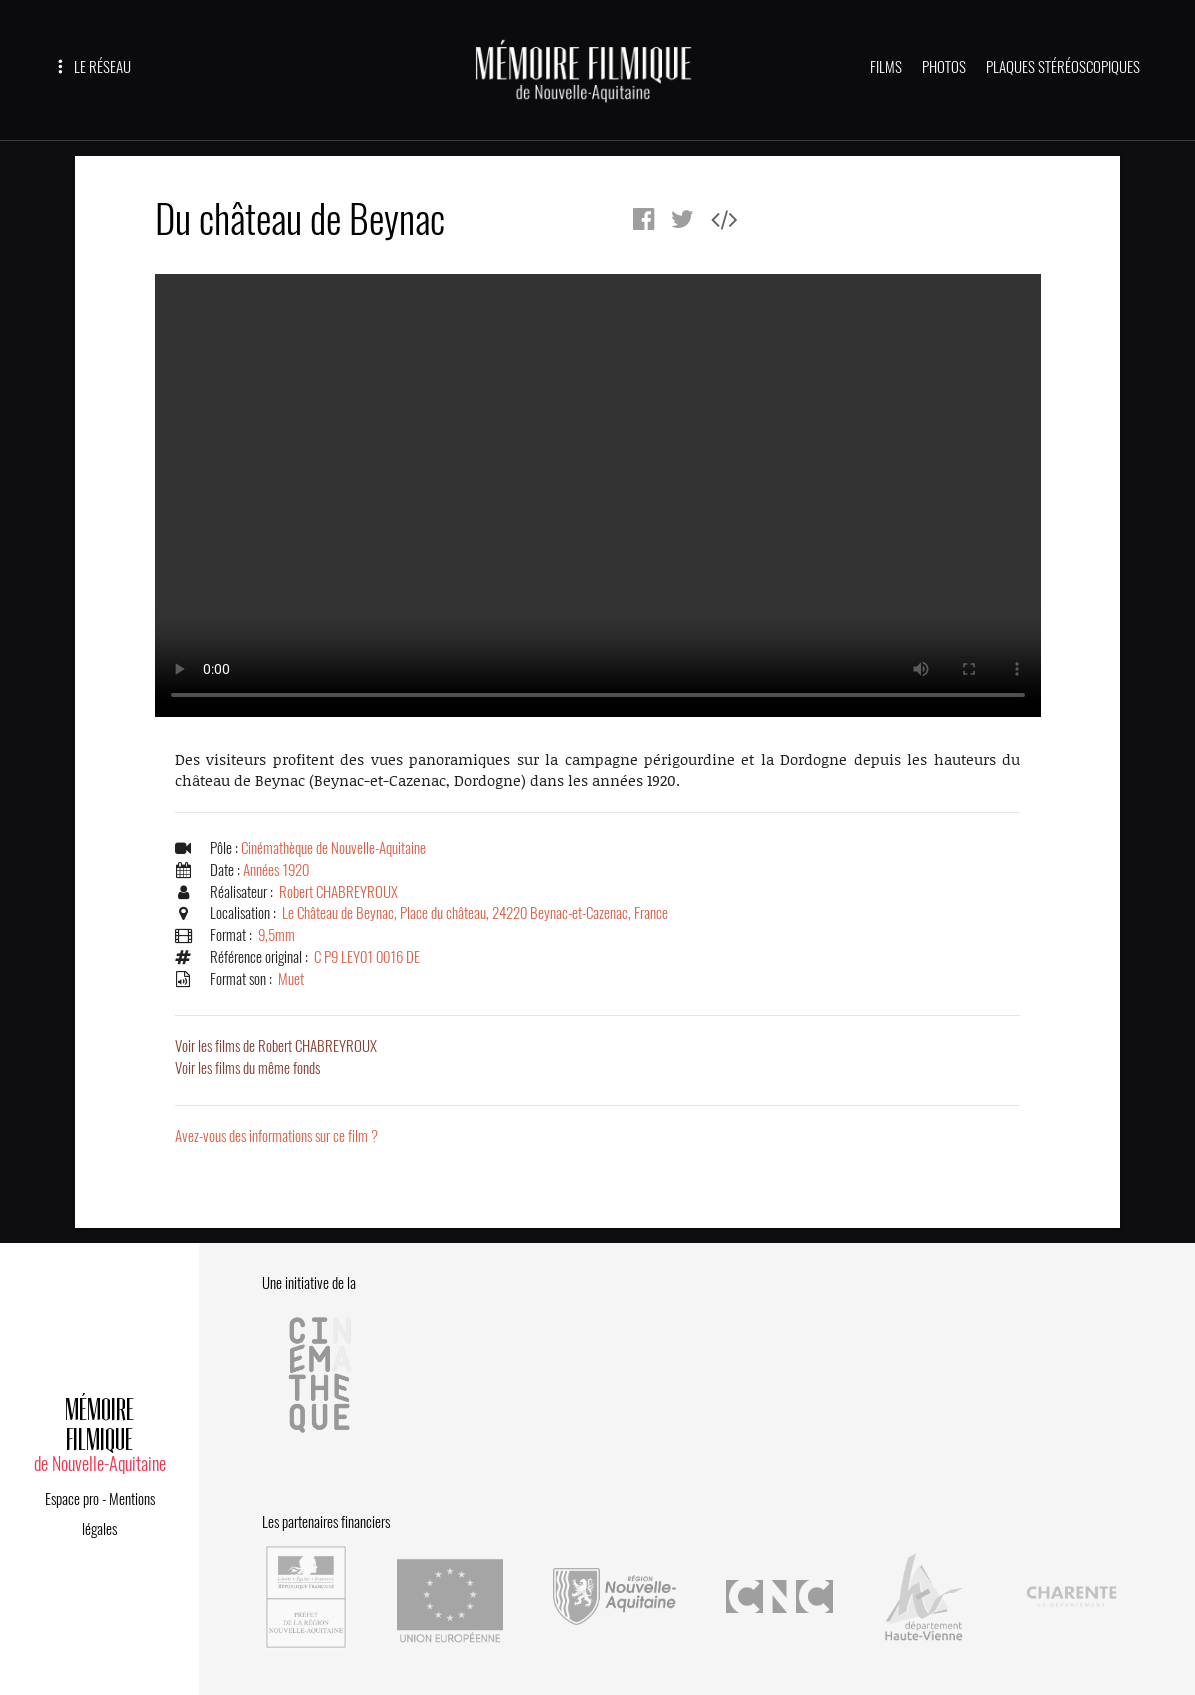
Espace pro (72, 1499)
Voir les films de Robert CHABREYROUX (276, 1046)
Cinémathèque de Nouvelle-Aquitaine (333, 848)
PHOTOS (944, 67)
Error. (598, 495)
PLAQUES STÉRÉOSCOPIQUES (1063, 67)
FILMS (886, 67)
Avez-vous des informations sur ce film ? (276, 1136)
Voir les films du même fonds (247, 1068)
